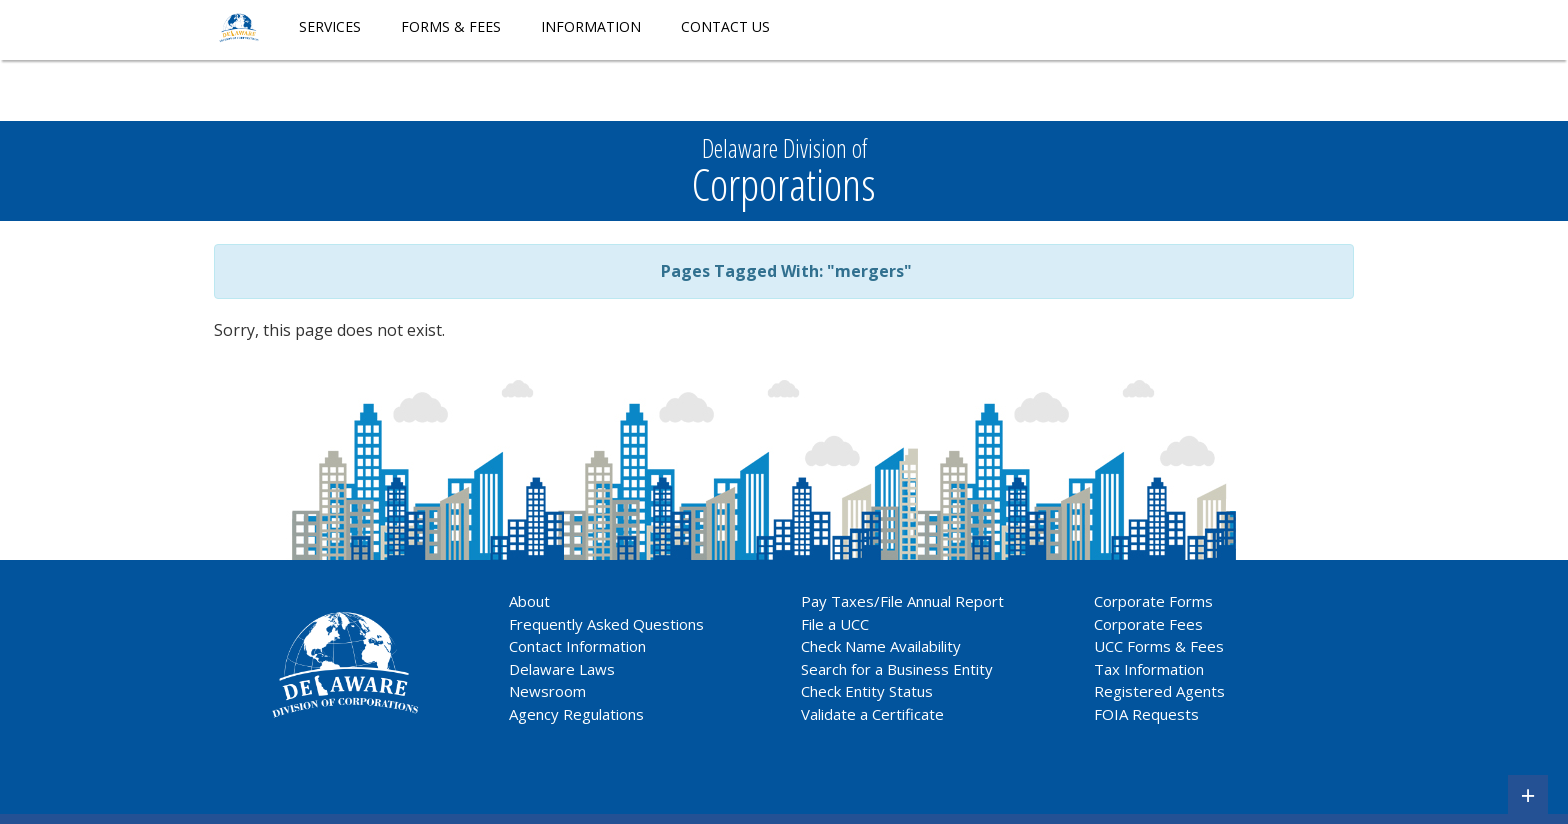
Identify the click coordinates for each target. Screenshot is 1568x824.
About (529, 601)
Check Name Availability (881, 646)
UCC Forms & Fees (1159, 646)
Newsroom (547, 691)
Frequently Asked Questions (606, 624)
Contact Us (725, 26)
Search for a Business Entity (897, 669)
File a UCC (835, 624)
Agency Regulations (576, 714)
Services (330, 26)
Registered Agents (1159, 691)
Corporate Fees (1148, 624)
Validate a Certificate (872, 714)
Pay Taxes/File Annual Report (902, 601)
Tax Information (1149, 669)
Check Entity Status (867, 691)
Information (591, 26)
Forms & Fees (451, 26)
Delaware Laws (564, 669)
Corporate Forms (1153, 601)
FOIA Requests (1146, 714)
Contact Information (577, 646)
